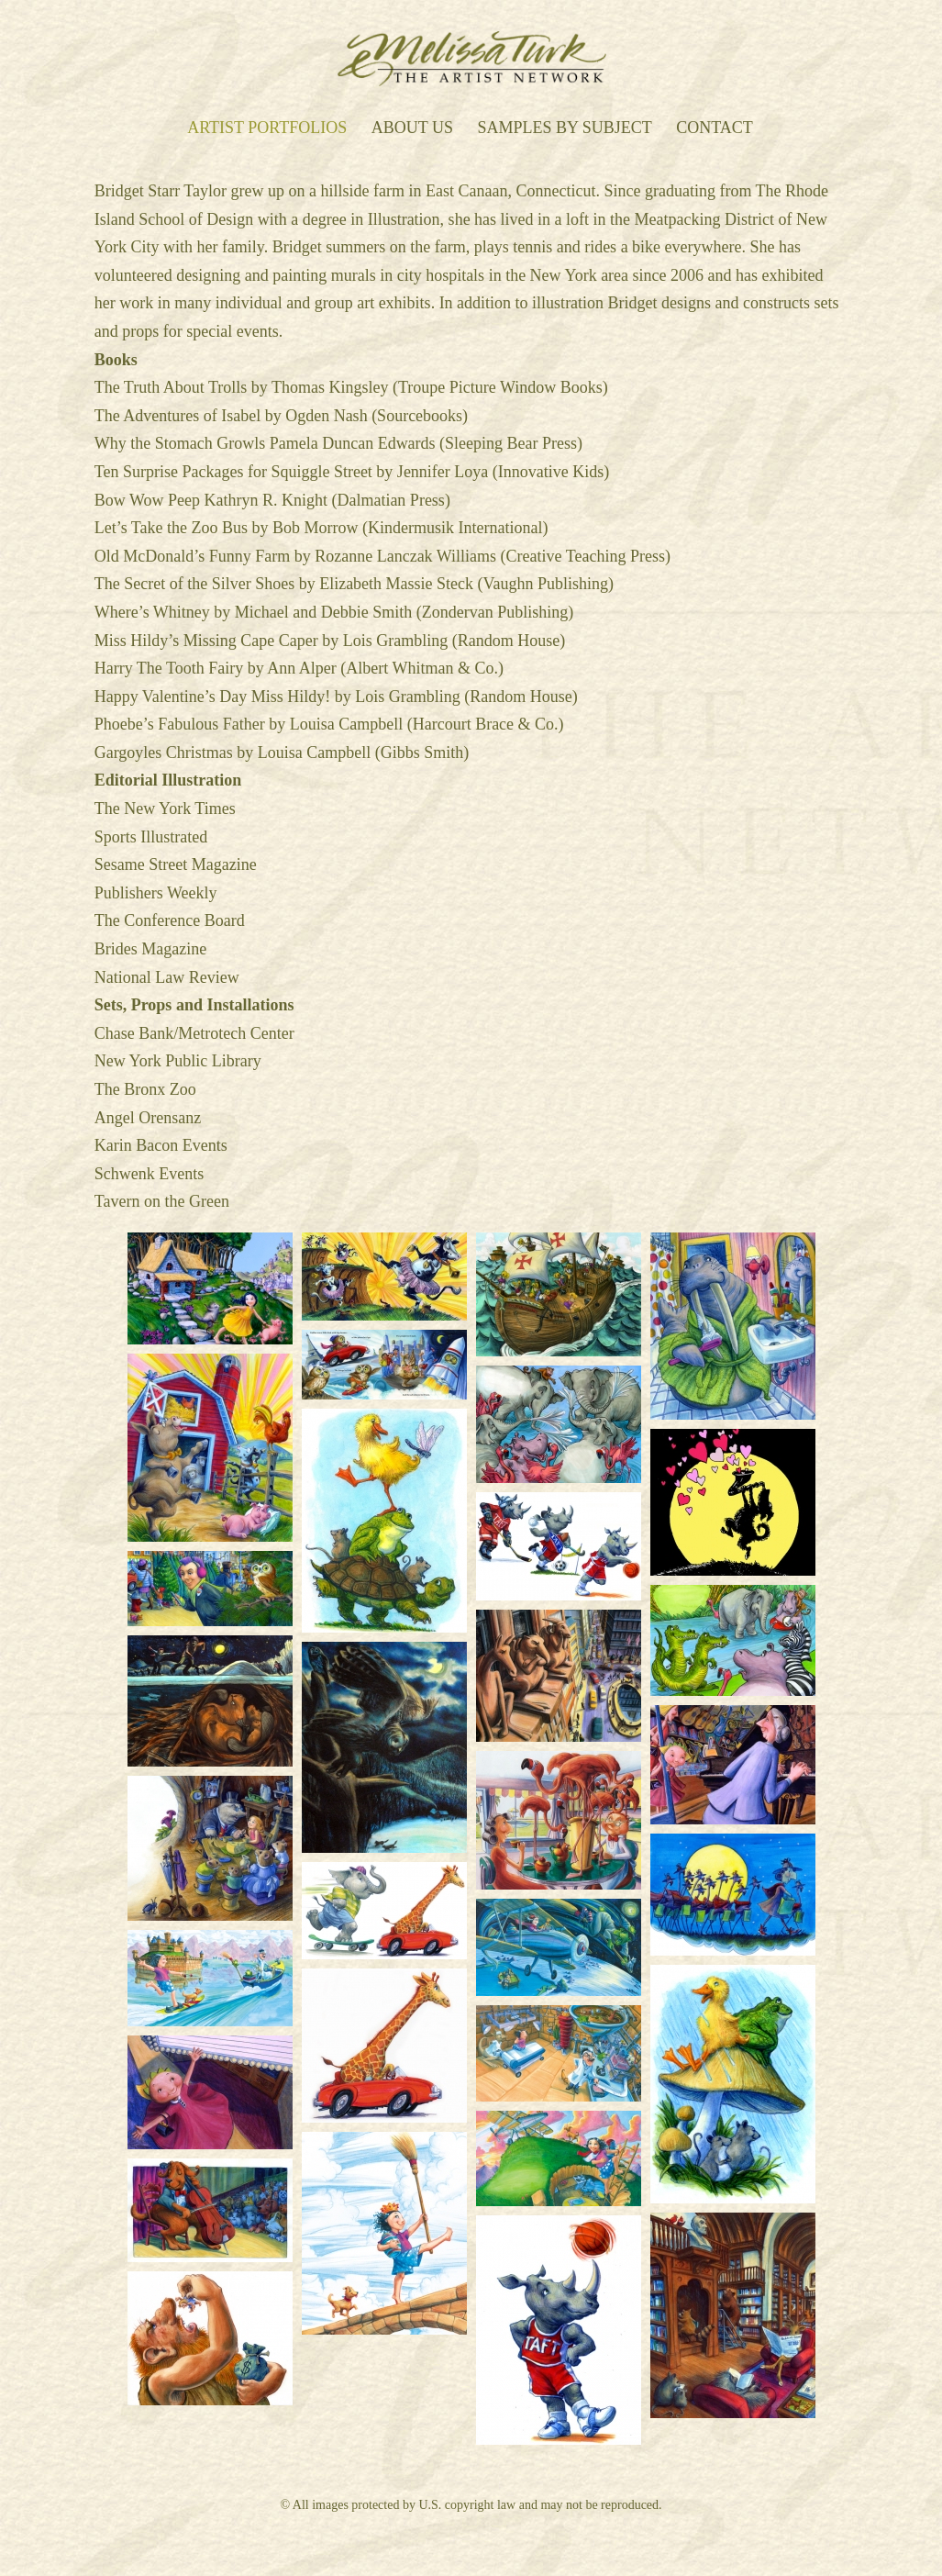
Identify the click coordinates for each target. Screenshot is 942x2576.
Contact (714, 129)
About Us (412, 129)
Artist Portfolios (267, 129)
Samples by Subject (564, 129)
